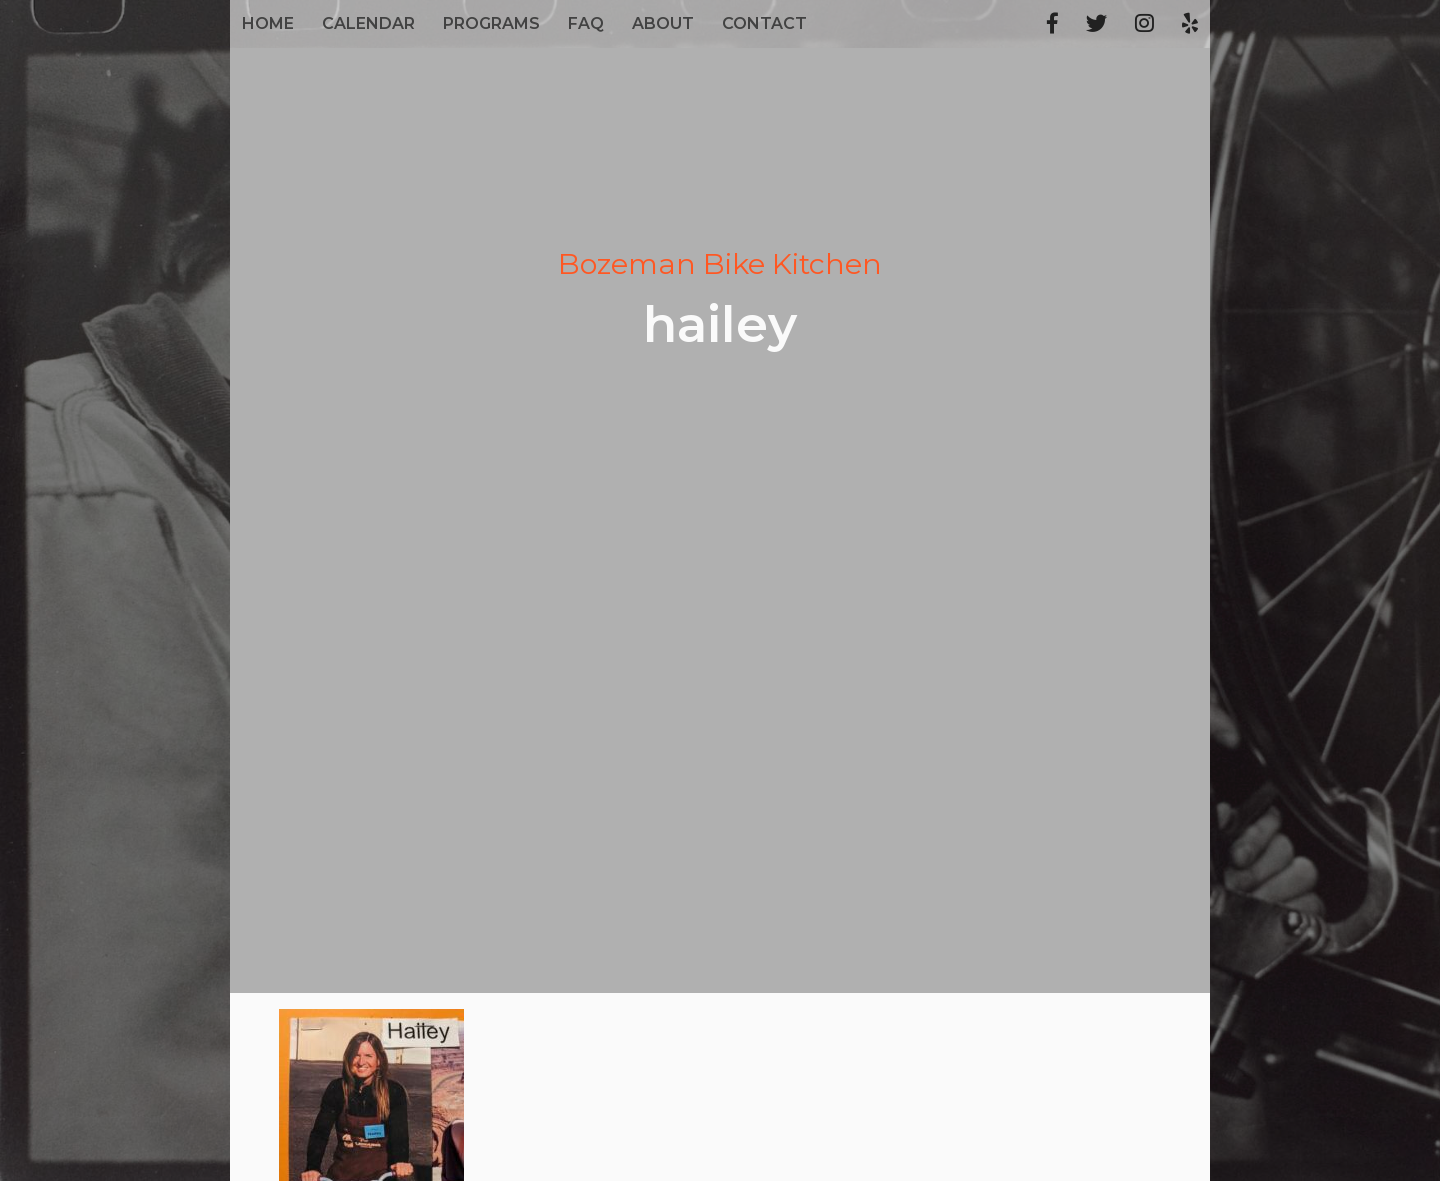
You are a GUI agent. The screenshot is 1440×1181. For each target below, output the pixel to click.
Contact (764, 23)
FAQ (586, 23)
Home (268, 23)
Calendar (368, 23)
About (663, 23)
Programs (491, 23)
